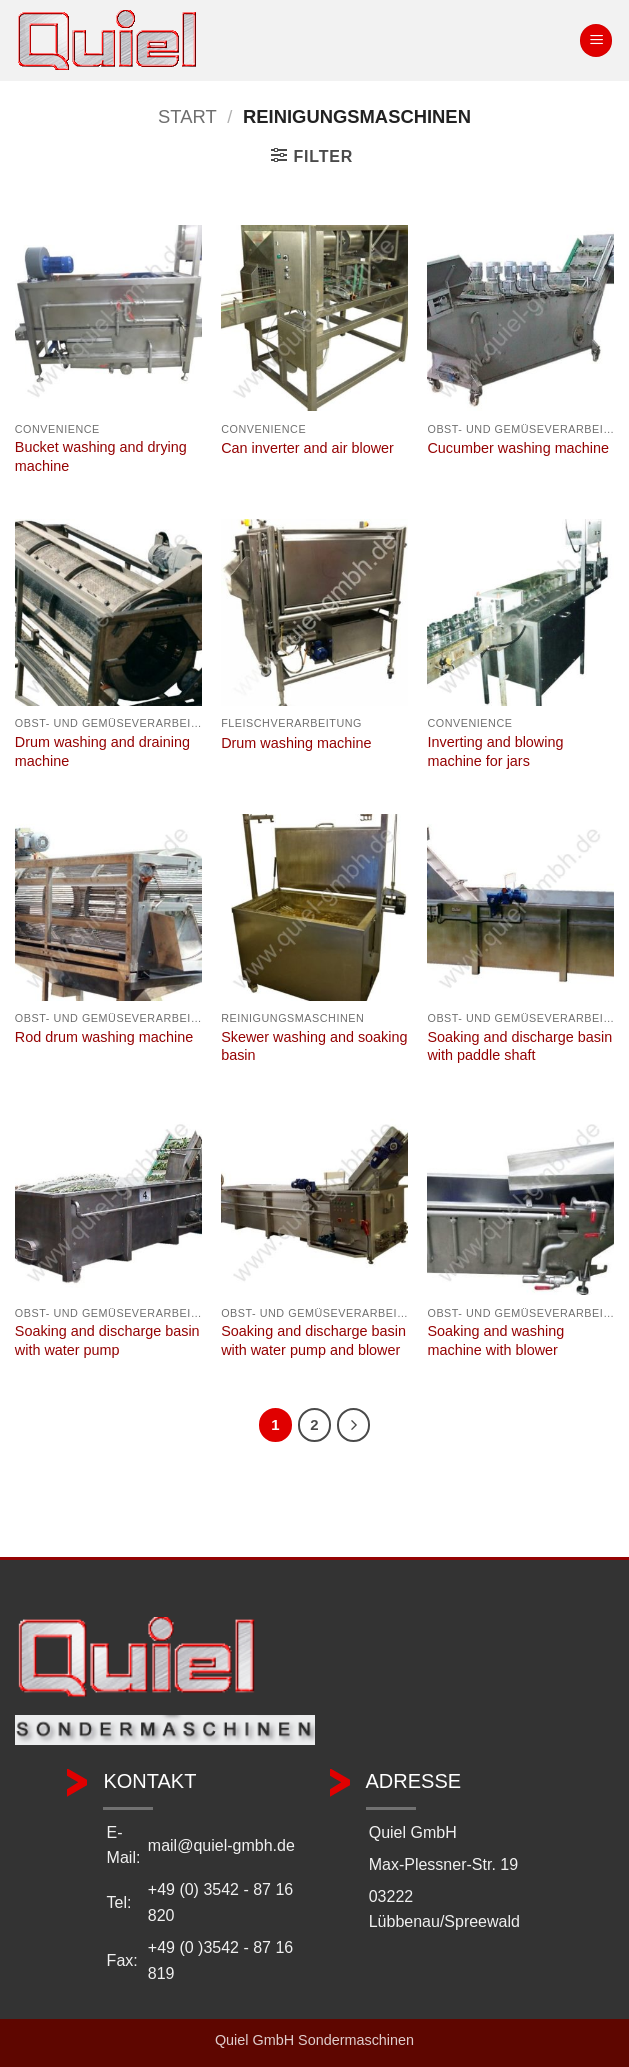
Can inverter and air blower (307, 448)
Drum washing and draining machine (102, 751)
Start (187, 116)
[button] (596, 40)
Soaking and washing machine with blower (495, 1340)
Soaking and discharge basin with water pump (107, 1340)
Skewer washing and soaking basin (314, 1046)
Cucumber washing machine (518, 448)
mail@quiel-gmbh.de (221, 1845)
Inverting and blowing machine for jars (495, 751)
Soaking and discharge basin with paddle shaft (519, 1046)
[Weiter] (354, 1425)
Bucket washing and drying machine (101, 456)
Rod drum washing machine (104, 1037)
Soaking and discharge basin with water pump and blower (313, 1340)
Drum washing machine (296, 743)
